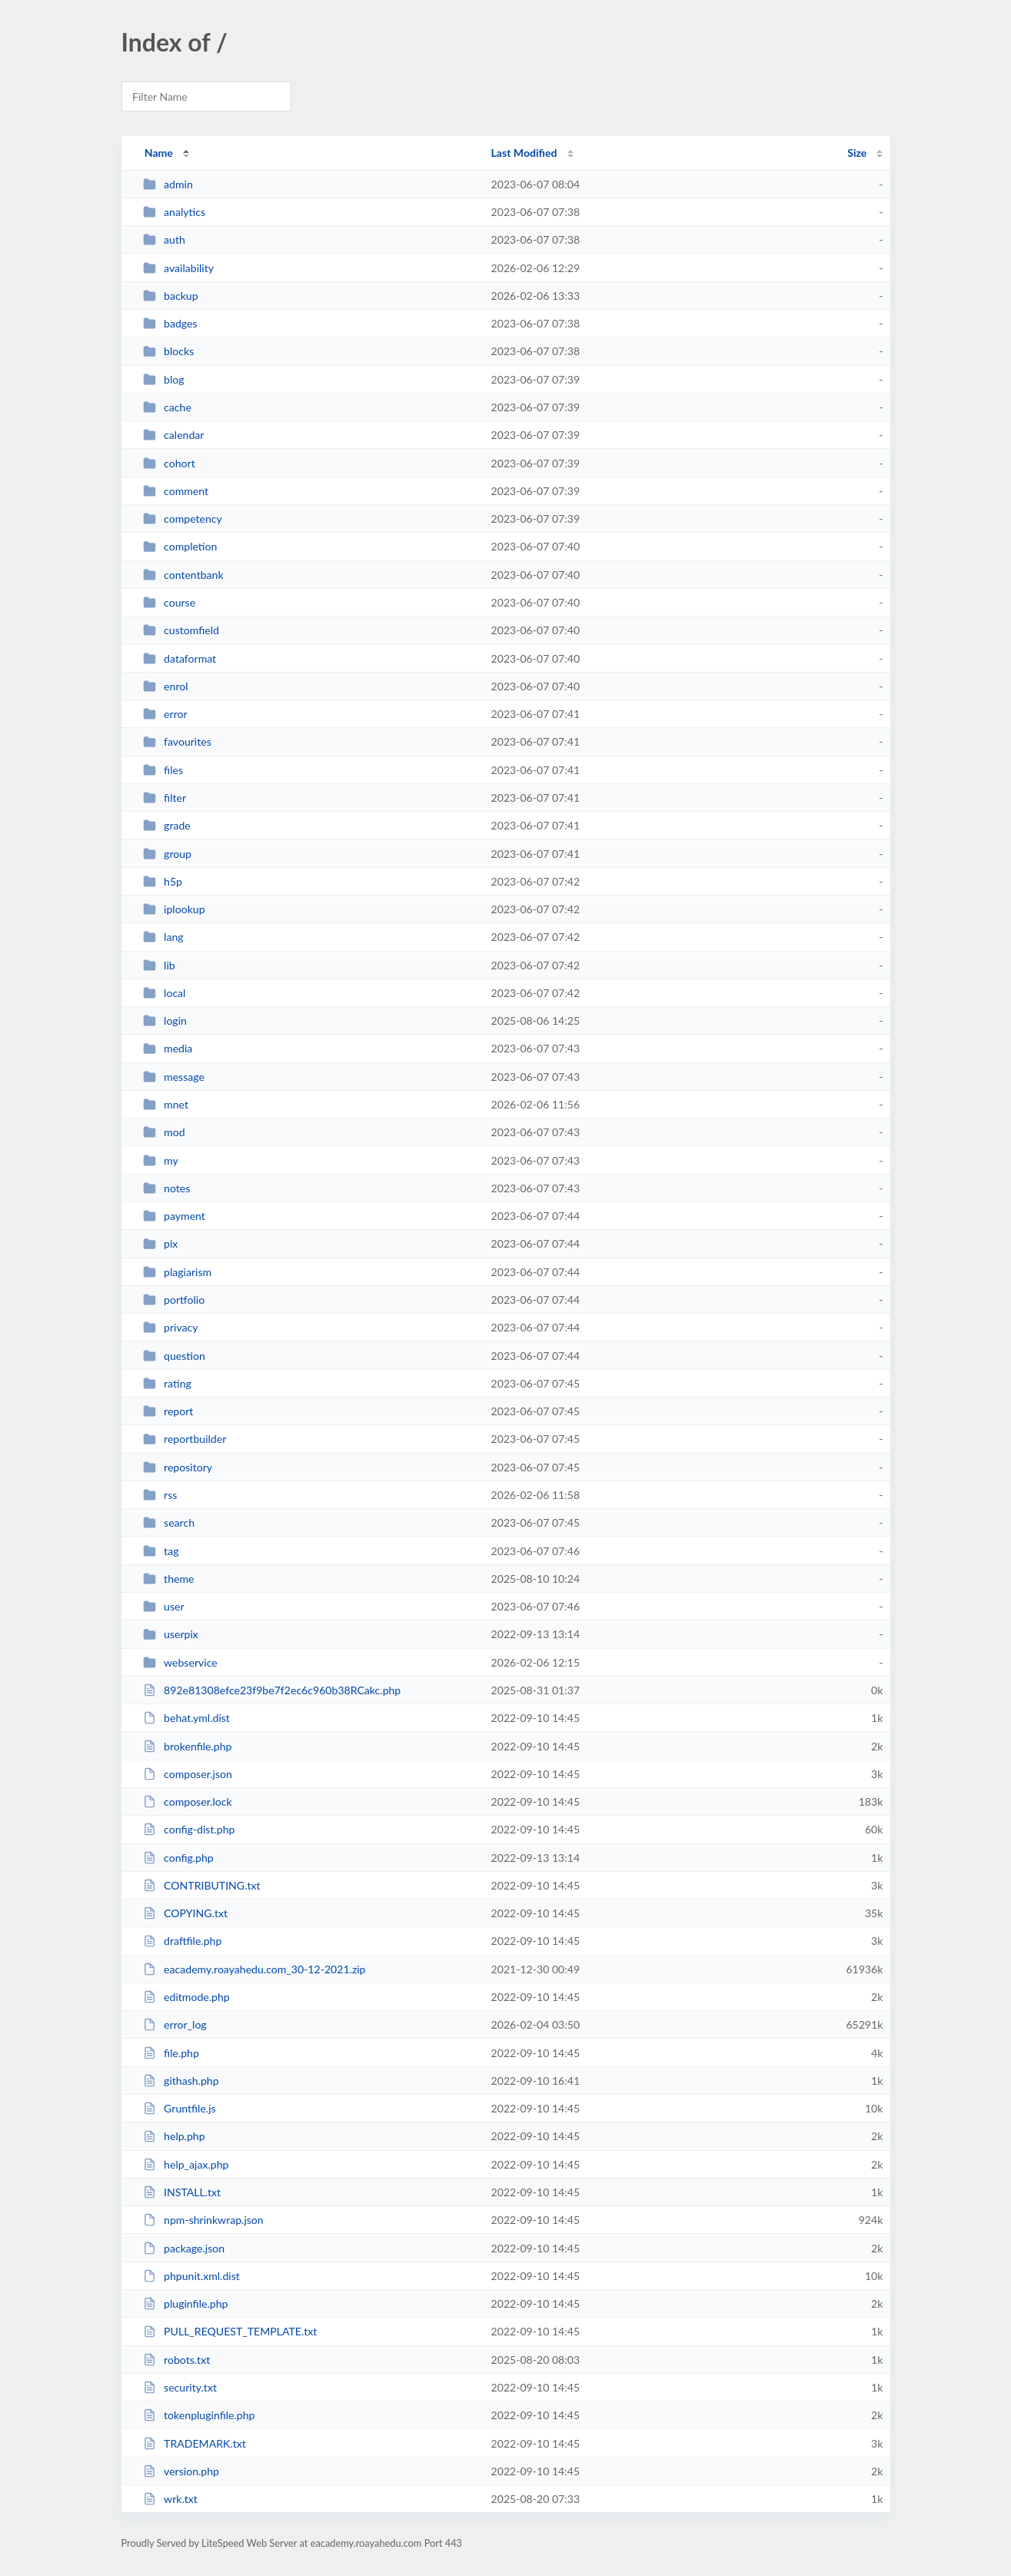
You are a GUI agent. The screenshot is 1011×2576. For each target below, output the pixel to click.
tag (161, 1550)
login (165, 1020)
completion (180, 546)
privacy (170, 1327)
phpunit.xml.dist (191, 2275)
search (169, 1522)
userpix (170, 1633)
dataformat (180, 658)
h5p (162, 881)
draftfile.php (182, 1940)
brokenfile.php (187, 1746)
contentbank (183, 574)
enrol (165, 686)
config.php (178, 1857)
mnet (165, 1104)
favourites (177, 741)
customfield (181, 630)
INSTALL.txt (182, 2192)
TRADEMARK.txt (194, 2443)
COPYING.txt (185, 1913)
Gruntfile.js (179, 2108)
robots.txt (177, 2359)
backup (170, 295)
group (167, 853)
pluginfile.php (185, 2303)
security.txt (180, 2387)
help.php (174, 2135)
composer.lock (187, 1801)
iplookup (174, 909)
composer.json (187, 1773)
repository (177, 1467)
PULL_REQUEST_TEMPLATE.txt (230, 2331)
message (174, 1076)
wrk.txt (170, 2498)
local (164, 992)
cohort (169, 463)
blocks (169, 350)
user (164, 1606)
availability (178, 267)
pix (160, 1243)
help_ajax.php (186, 2164)
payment (174, 1215)
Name (159, 152)
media (168, 1048)
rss (160, 1494)
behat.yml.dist (186, 1717)
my (160, 1160)
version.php (181, 2471)
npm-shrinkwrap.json (203, 2219)
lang (163, 936)
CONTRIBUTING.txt (202, 1885)
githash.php (181, 2080)
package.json (183, 2248)
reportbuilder (185, 1438)
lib (159, 965)
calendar (174, 434)
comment (175, 490)
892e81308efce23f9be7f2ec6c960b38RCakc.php (272, 1690)
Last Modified (524, 152)
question (174, 1355)
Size (856, 152)
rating (167, 1383)
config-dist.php (189, 1829)
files (163, 769)
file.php (171, 2052)
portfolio (174, 1299)
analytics (174, 211)
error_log (175, 2024)
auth (164, 239)
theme (169, 1578)
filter (164, 797)
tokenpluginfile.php (199, 2414)
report (168, 1411)
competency (182, 518)
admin (168, 184)
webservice (180, 1662)
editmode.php (186, 1996)
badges (170, 323)
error (165, 713)
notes (167, 1188)
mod (164, 1131)
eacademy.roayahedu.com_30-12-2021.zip (254, 1969)
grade (167, 825)
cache (167, 407)
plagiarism (177, 1271)
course (169, 602)
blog (164, 379)
